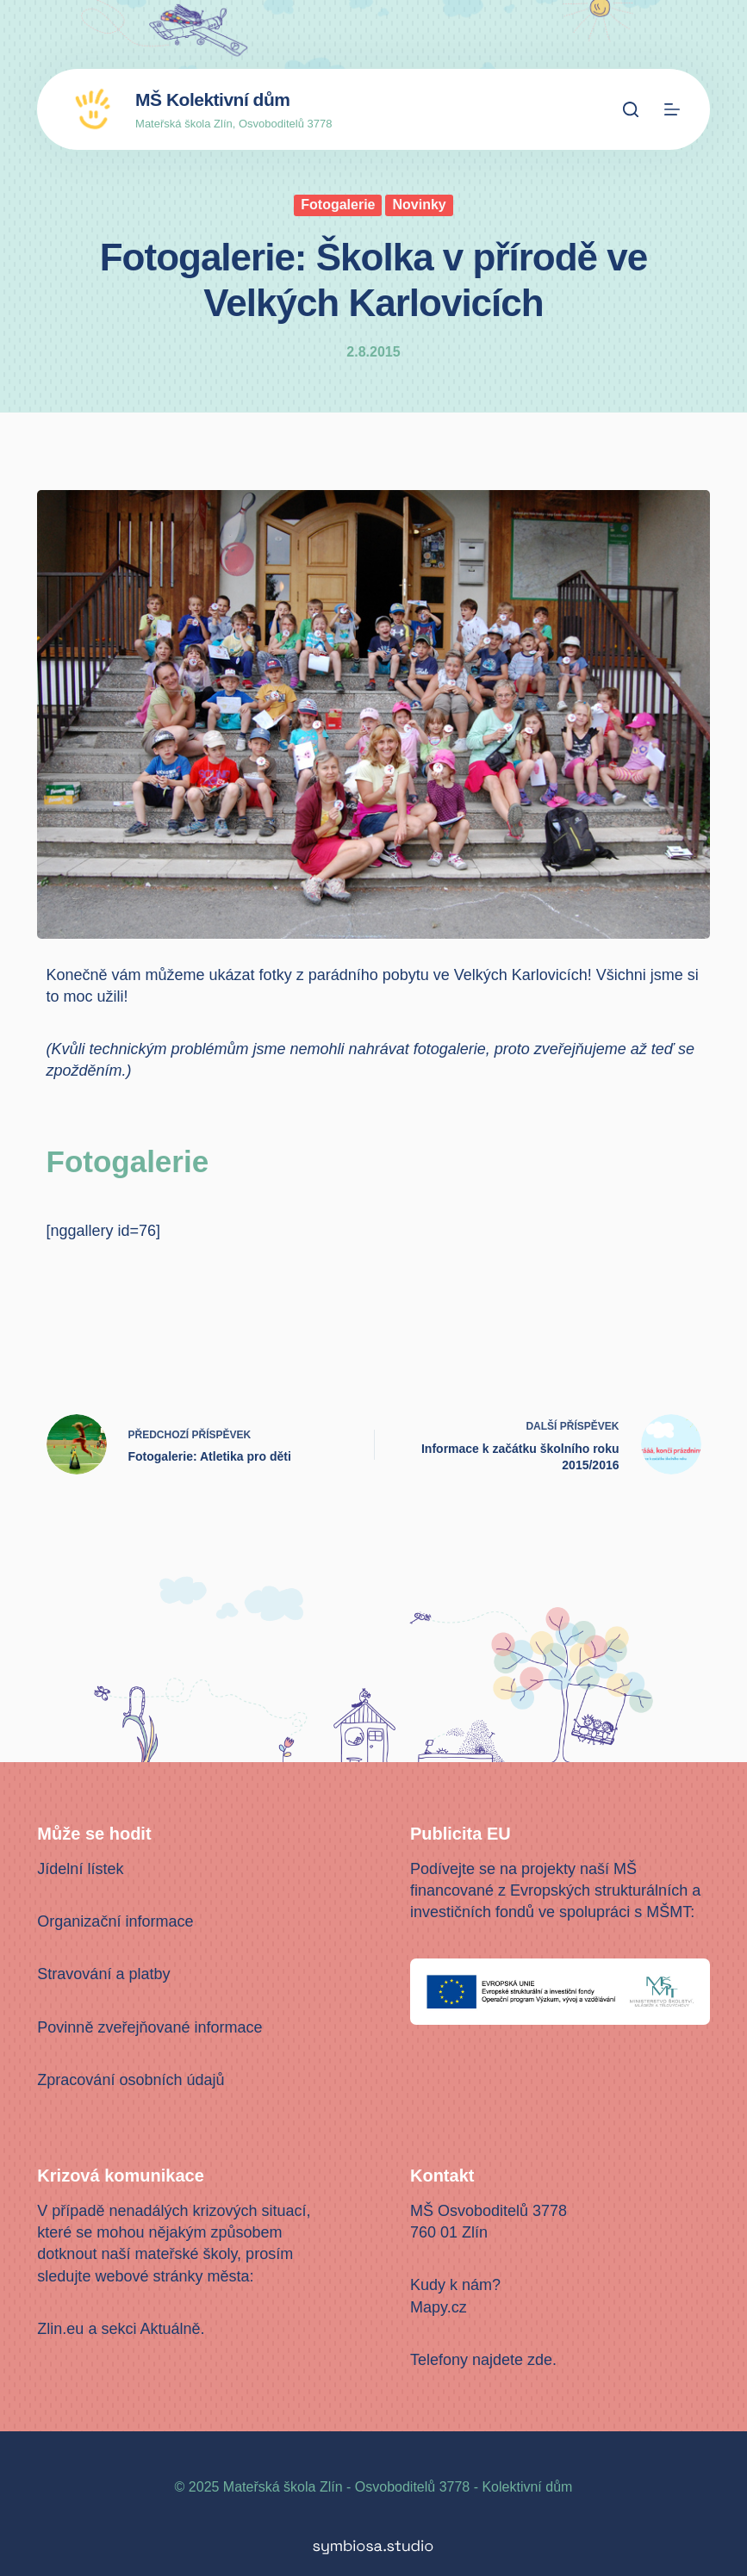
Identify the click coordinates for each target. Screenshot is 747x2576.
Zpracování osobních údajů (130, 2080)
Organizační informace (115, 1921)
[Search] (630, 109)
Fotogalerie (338, 204)
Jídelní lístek (80, 1869)
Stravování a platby (103, 1974)
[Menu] (672, 109)
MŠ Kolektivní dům (212, 99)
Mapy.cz (438, 2307)
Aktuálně (170, 2328)
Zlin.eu (60, 2328)
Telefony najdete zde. (483, 2359)
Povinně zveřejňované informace (149, 2027)
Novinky (418, 204)
